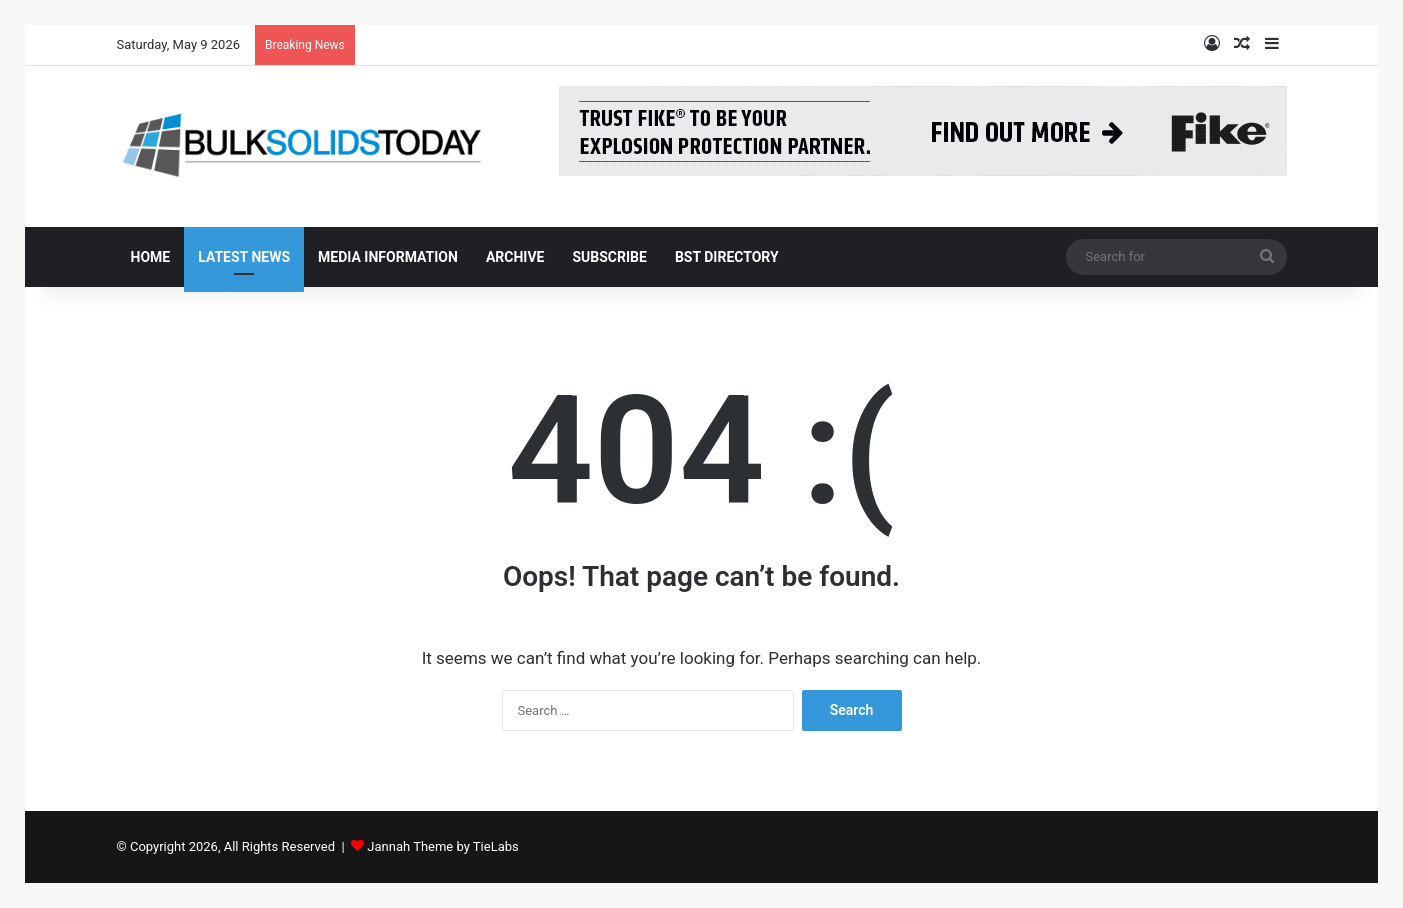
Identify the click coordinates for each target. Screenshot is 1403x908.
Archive (515, 257)
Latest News (244, 257)
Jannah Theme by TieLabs (442, 846)
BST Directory (727, 257)
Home (151, 257)
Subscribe (609, 257)
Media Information (388, 257)
